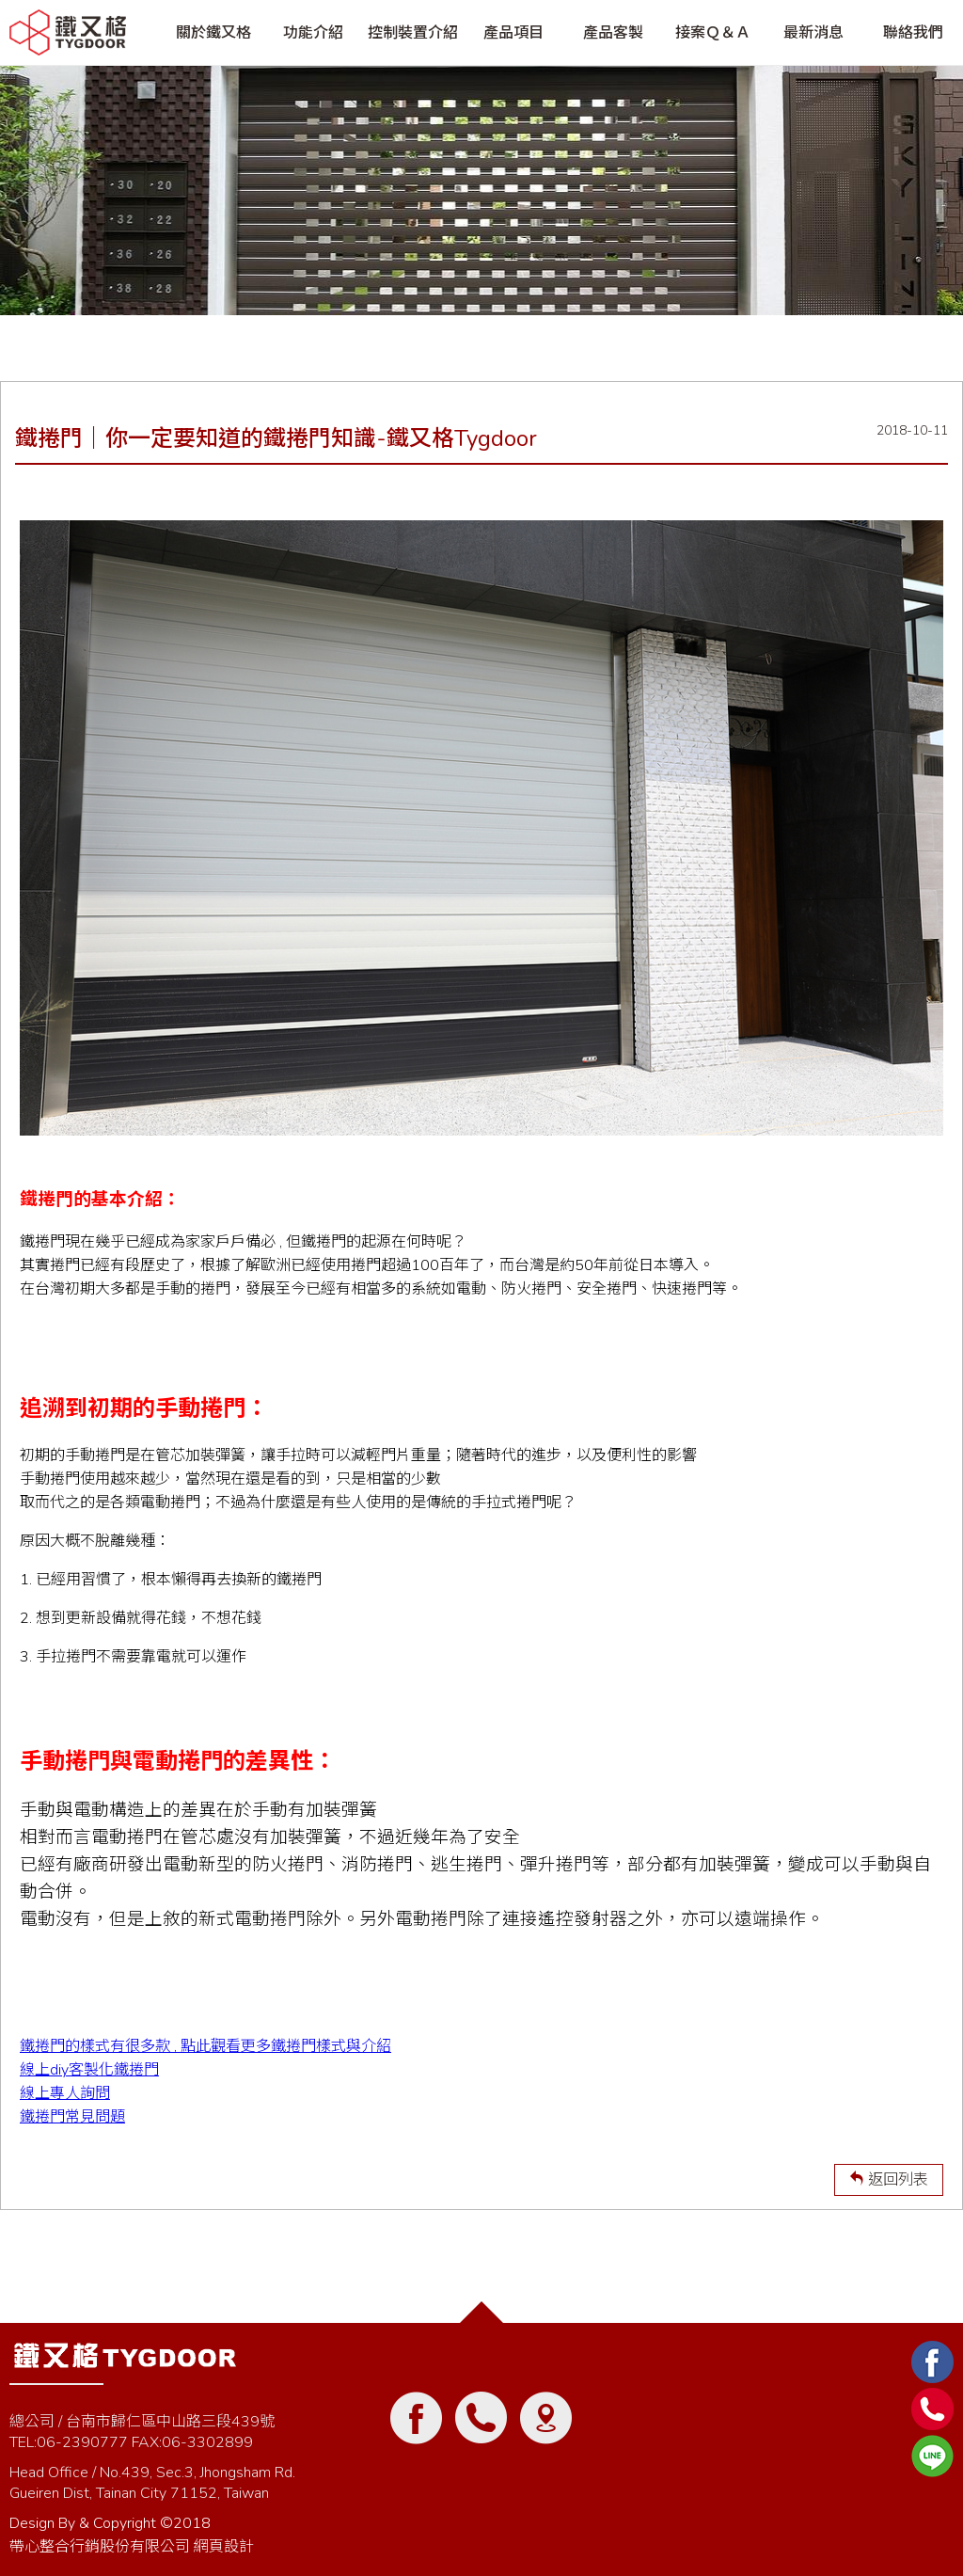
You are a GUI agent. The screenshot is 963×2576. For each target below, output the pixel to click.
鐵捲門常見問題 (72, 2117)
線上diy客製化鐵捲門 (89, 2069)
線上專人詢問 (65, 2093)
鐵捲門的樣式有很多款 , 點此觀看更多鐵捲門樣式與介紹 (205, 2046)
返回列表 (888, 2180)
